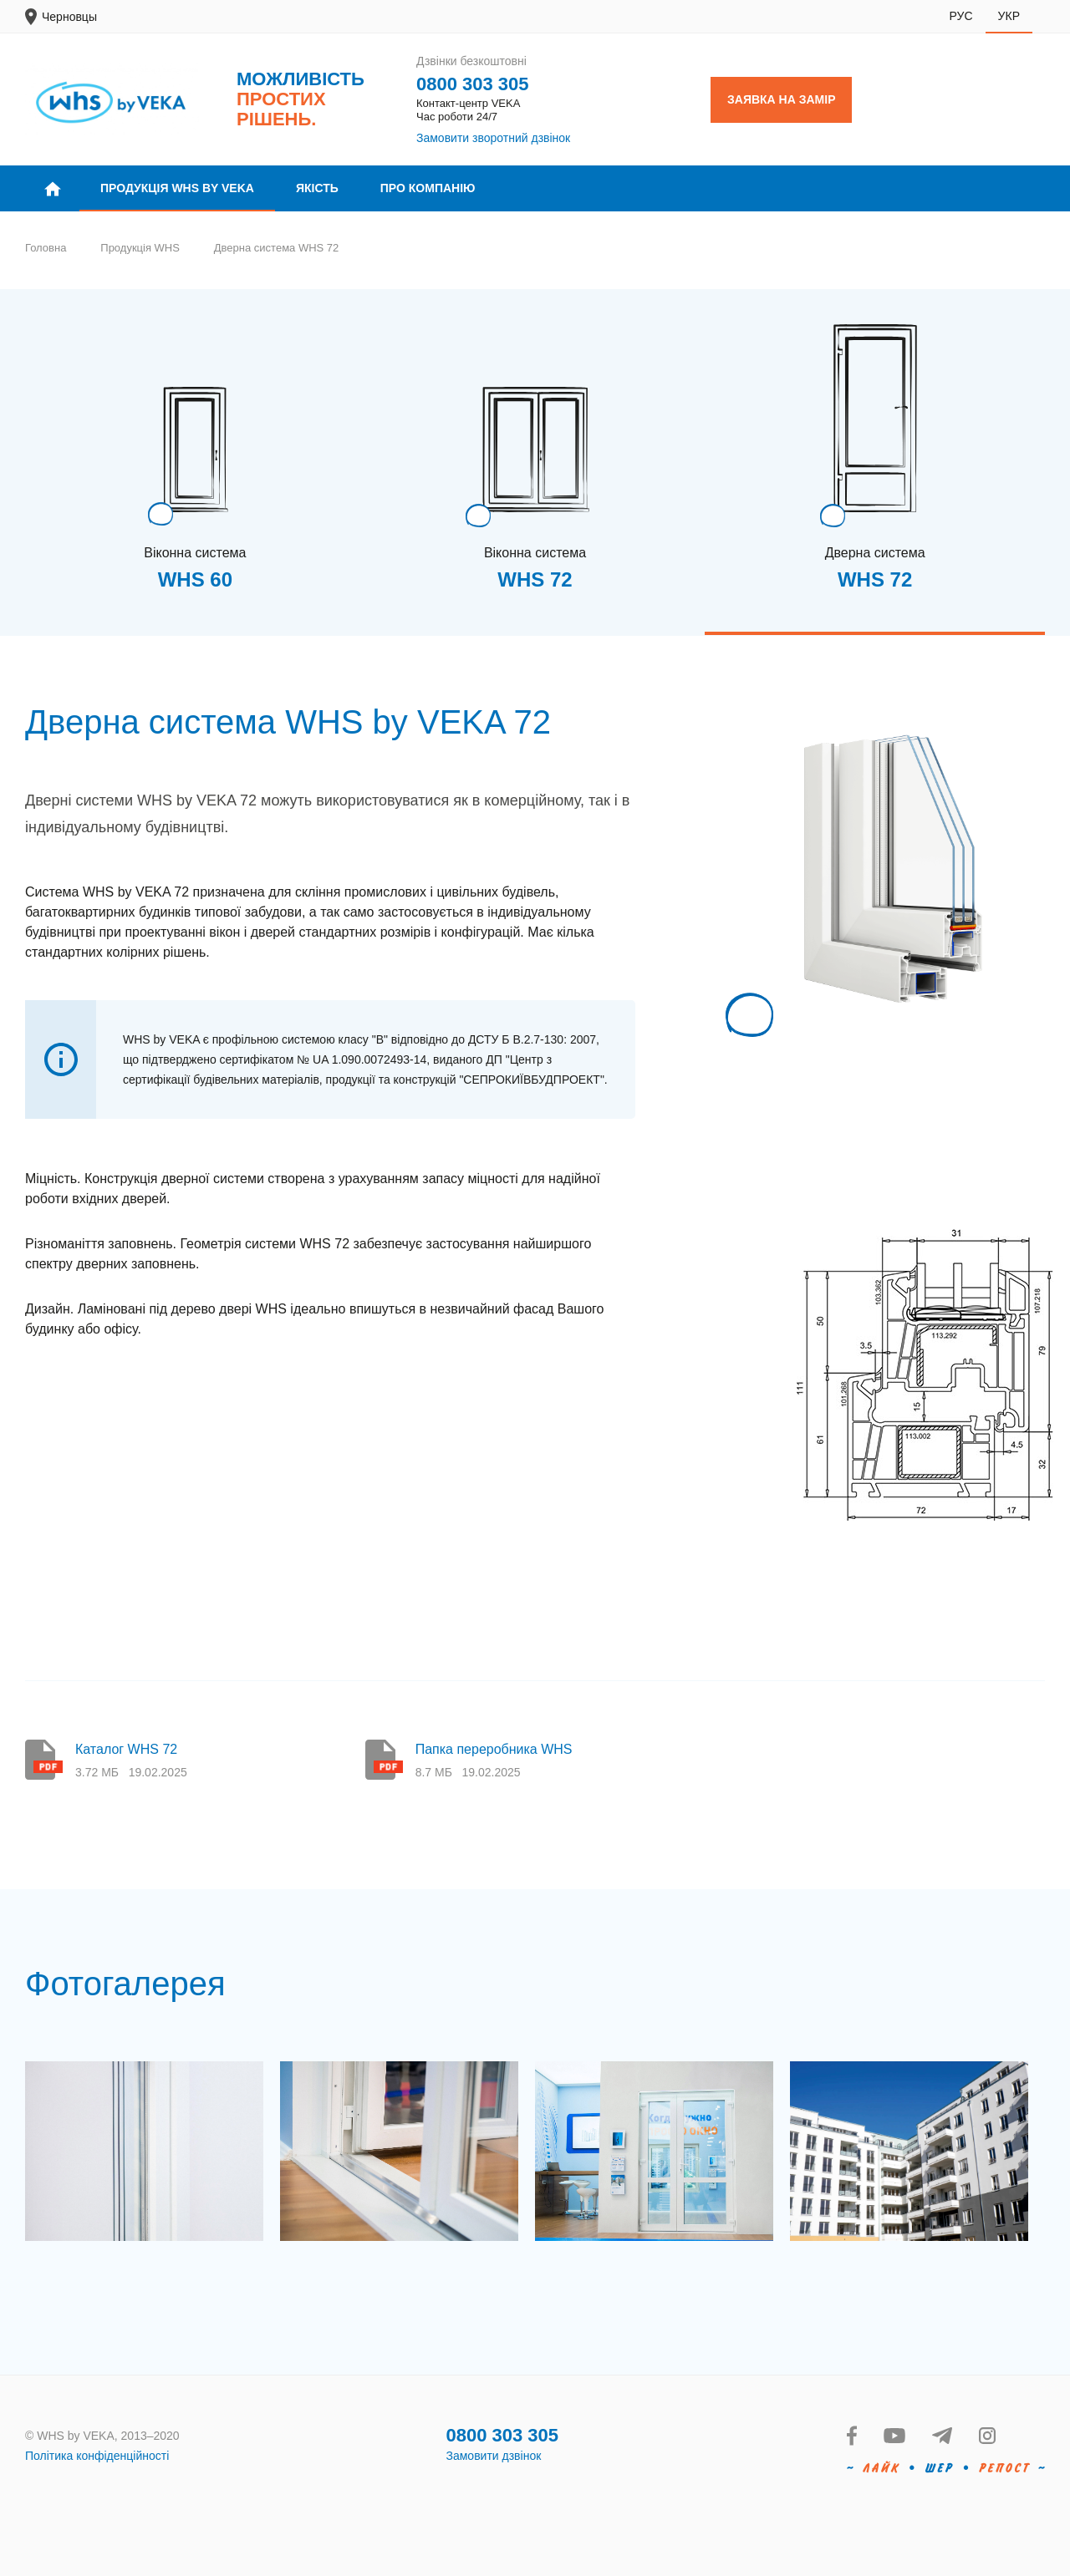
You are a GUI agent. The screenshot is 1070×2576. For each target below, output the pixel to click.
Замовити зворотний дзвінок (493, 138)
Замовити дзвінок (494, 2455)
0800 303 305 (472, 84)
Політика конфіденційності (97, 2455)
